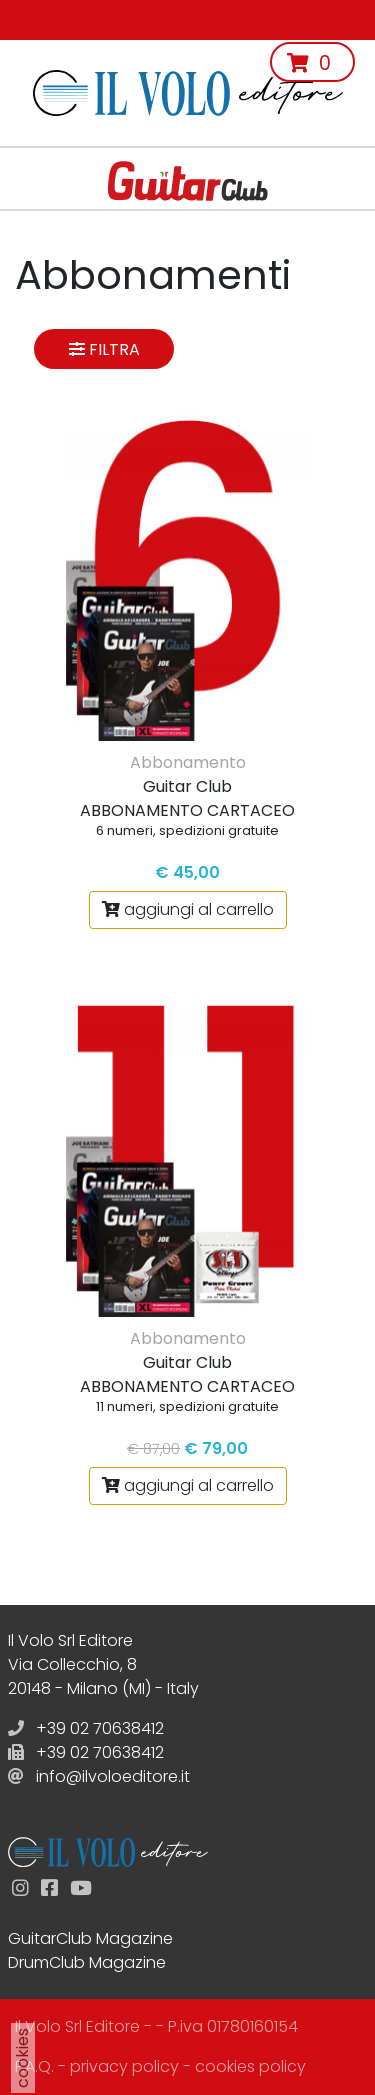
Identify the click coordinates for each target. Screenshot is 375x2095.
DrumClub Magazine (87, 1962)
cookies (22, 2058)
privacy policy (124, 2066)
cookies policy (250, 2066)
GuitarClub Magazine (90, 1938)
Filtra (104, 349)
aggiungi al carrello (188, 909)
